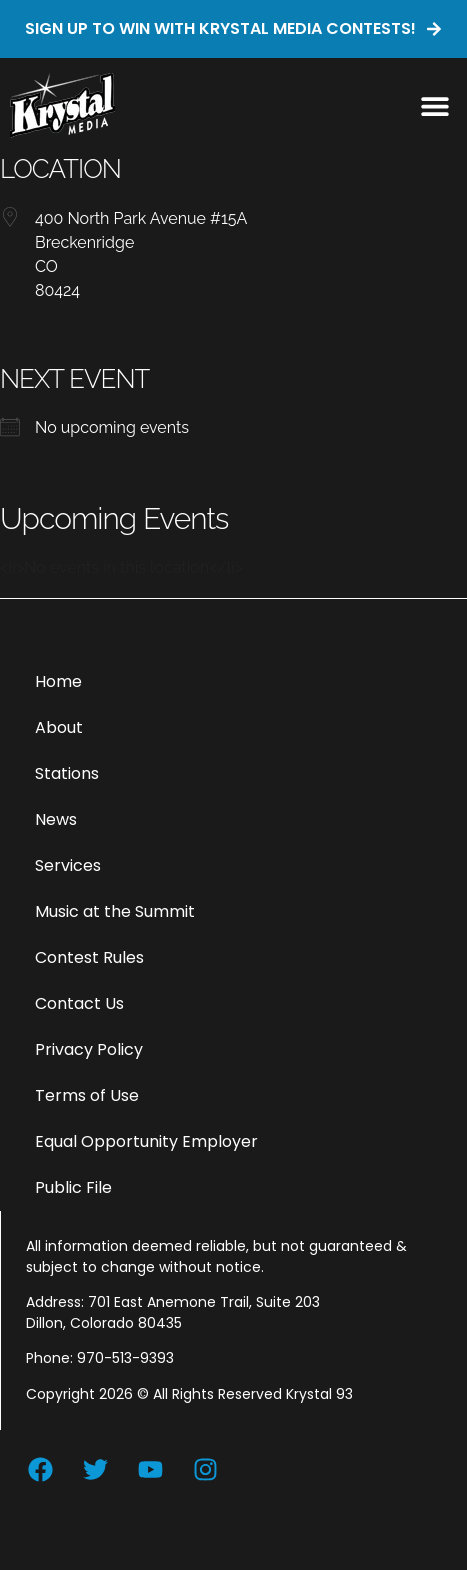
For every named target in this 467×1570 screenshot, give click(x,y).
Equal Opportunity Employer (146, 1141)
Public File (73, 1187)
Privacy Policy (89, 1049)
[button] (434, 105)
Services (68, 865)
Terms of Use (87, 1095)
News (56, 819)
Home (58, 681)
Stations (67, 773)
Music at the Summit (115, 911)
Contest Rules (89, 957)
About (59, 727)
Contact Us (79, 1003)
